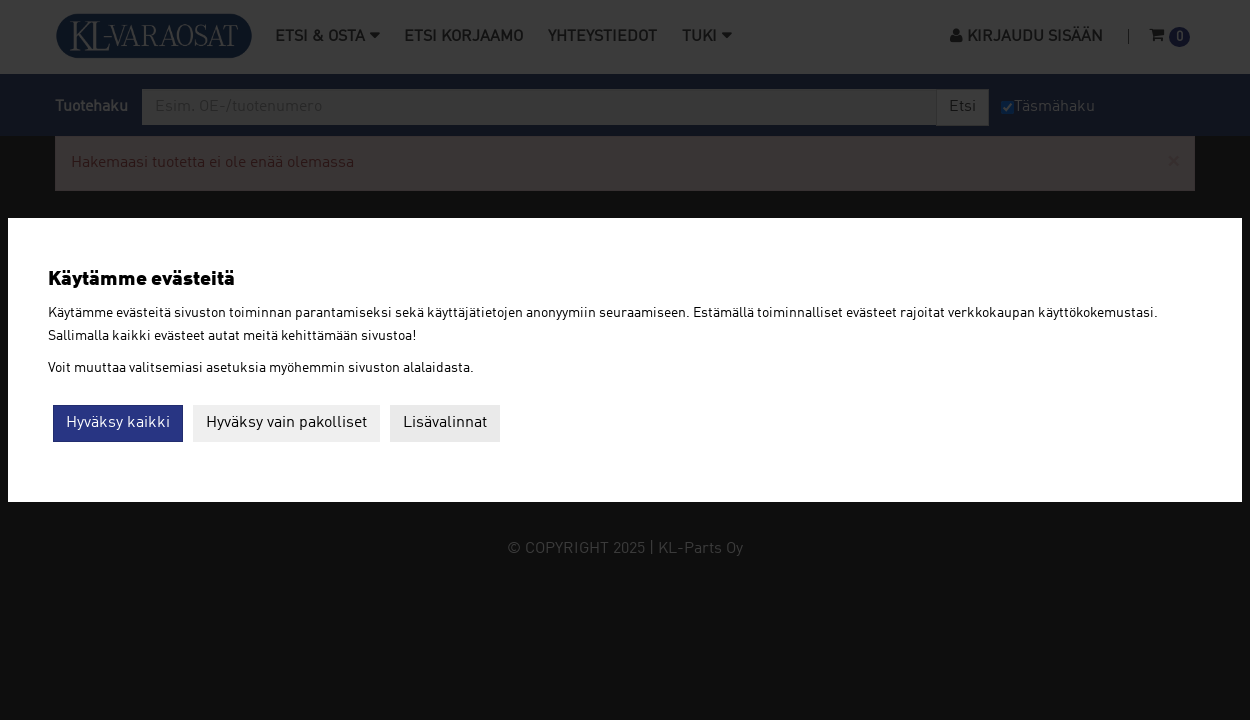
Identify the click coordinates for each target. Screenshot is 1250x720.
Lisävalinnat (445, 423)
